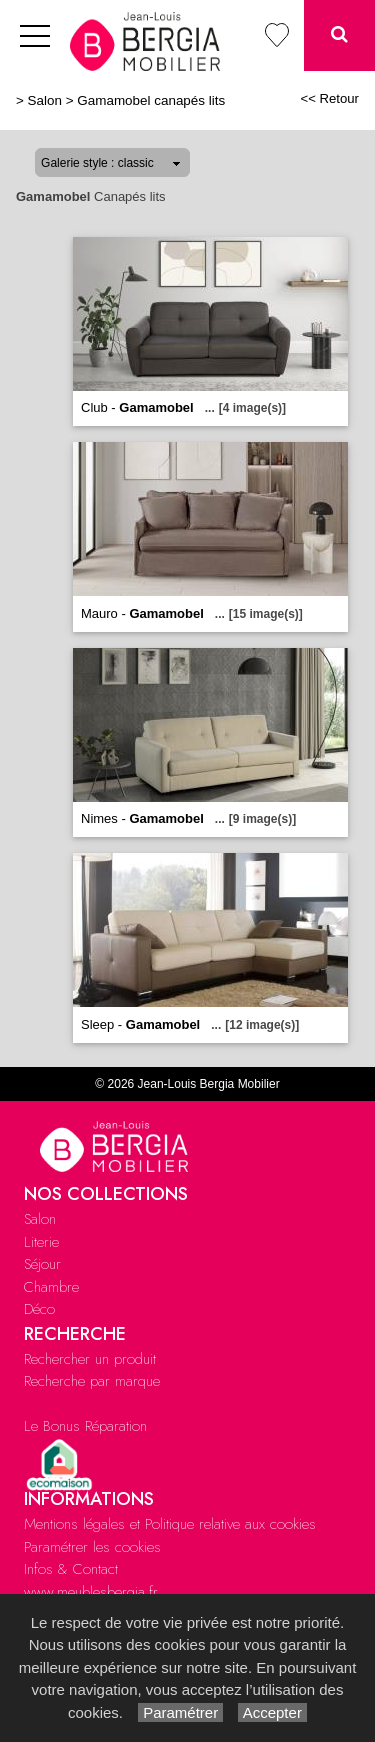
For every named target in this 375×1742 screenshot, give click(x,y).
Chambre (51, 1287)
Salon (45, 100)
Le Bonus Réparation (85, 1426)
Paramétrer (180, 1712)
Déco (39, 1309)
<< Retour (329, 98)
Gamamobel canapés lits (151, 100)
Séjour (42, 1264)
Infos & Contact (71, 1569)
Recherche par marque (92, 1381)
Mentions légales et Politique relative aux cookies (170, 1524)
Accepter (272, 1712)
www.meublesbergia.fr (91, 1592)
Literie (41, 1242)
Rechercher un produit (90, 1359)
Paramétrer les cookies (92, 1547)
